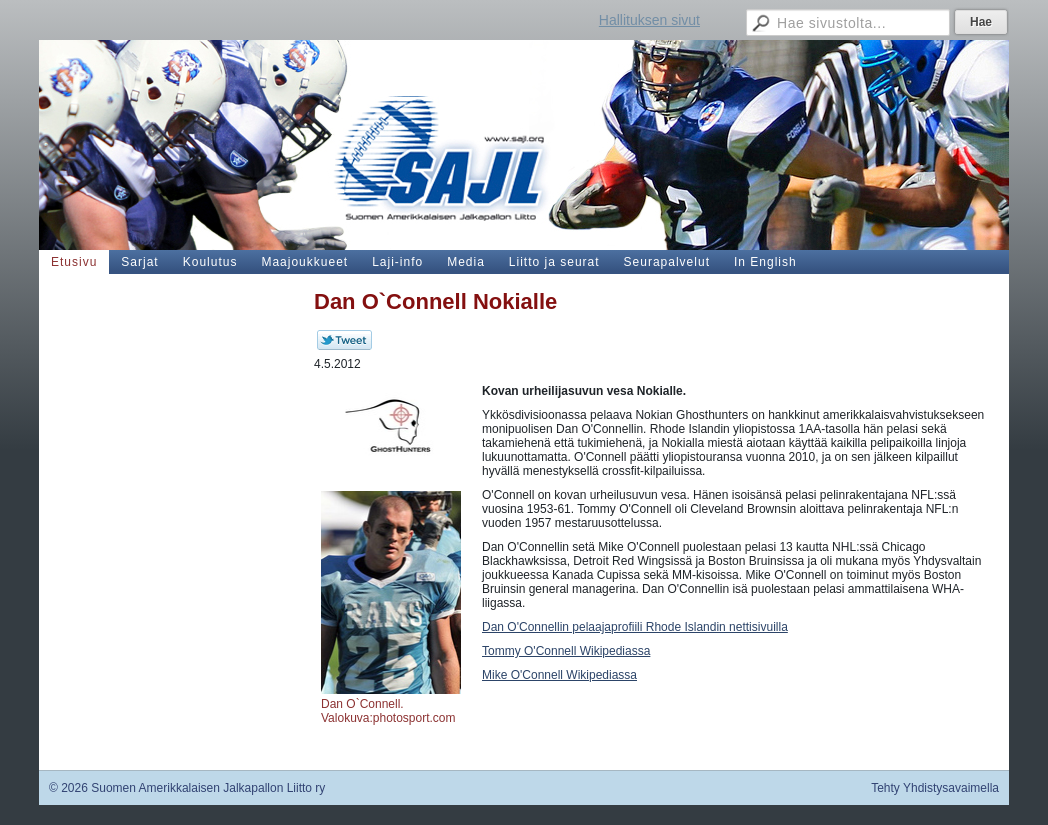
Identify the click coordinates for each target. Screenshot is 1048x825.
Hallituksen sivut (649, 20)
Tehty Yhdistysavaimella (935, 788)
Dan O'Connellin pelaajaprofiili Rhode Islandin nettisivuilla (635, 627)
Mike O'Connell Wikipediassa (559, 675)
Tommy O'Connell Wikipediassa (566, 651)
